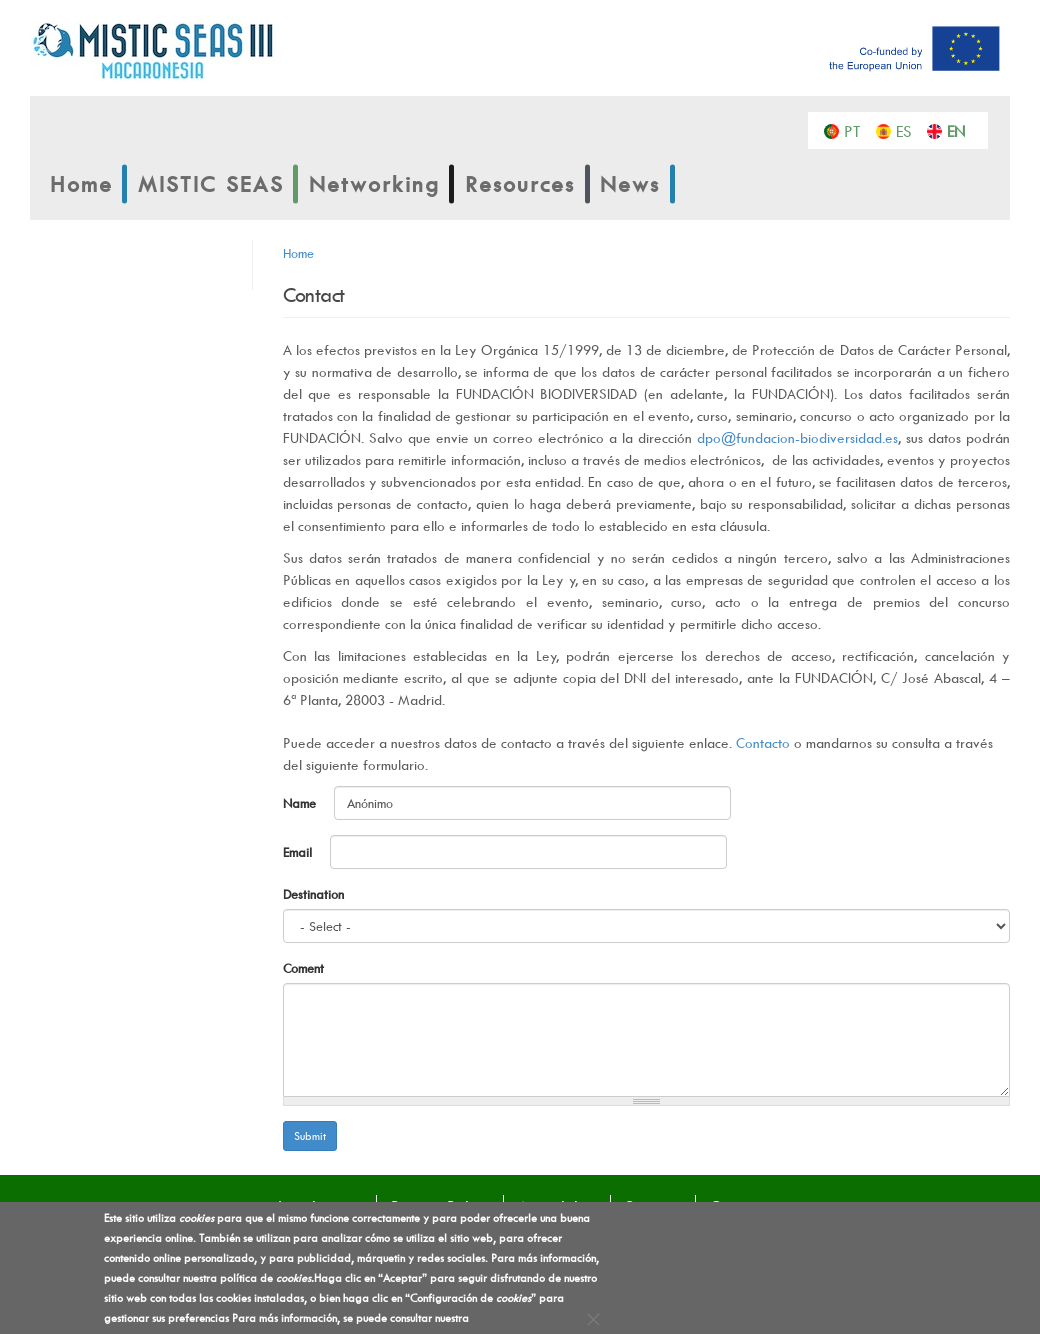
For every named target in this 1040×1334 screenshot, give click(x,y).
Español (909, 130)
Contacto (763, 742)
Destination (313, 894)
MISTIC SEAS (211, 184)
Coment (303, 968)
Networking (374, 184)
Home (81, 184)
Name (301, 803)
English (960, 130)
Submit (310, 1135)
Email (299, 852)
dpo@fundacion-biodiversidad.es (797, 437)
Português (857, 130)
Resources (520, 184)
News (630, 184)
